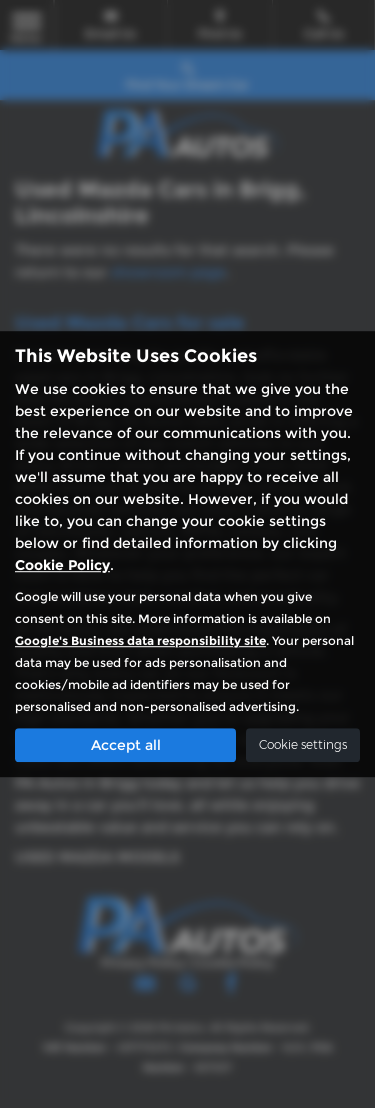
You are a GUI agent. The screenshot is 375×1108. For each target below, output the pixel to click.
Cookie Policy (62, 565)
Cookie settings (303, 744)
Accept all (126, 745)
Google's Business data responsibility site (140, 640)
